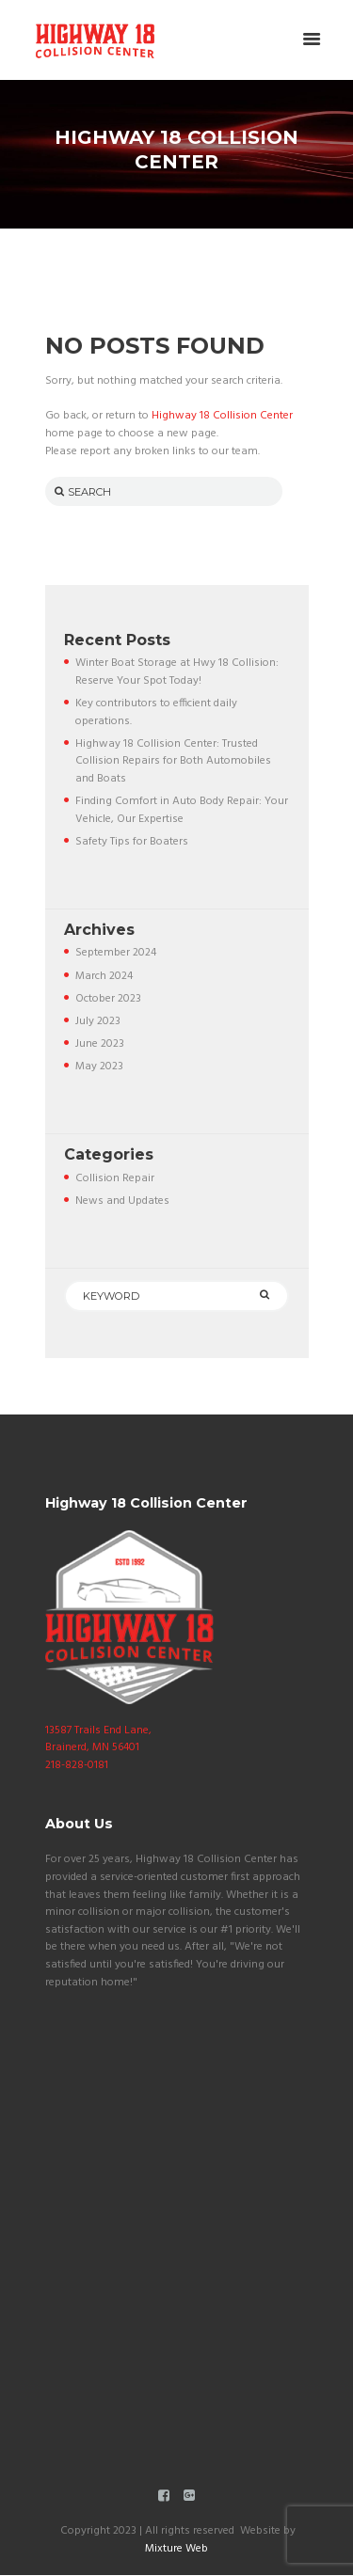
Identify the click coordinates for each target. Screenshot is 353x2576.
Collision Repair (114, 1178)
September (115, 952)
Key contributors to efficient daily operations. (156, 712)
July (97, 1021)
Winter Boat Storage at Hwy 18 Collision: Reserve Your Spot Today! (177, 672)
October (108, 998)
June (99, 1044)
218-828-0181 (76, 1765)
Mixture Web (176, 2548)
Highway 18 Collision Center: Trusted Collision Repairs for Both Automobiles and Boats (173, 761)
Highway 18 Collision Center (222, 415)
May (99, 1066)
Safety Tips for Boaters (131, 841)
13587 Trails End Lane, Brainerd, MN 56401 (98, 1739)
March (104, 976)
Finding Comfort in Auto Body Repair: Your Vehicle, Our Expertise (181, 810)
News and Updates (122, 1201)
